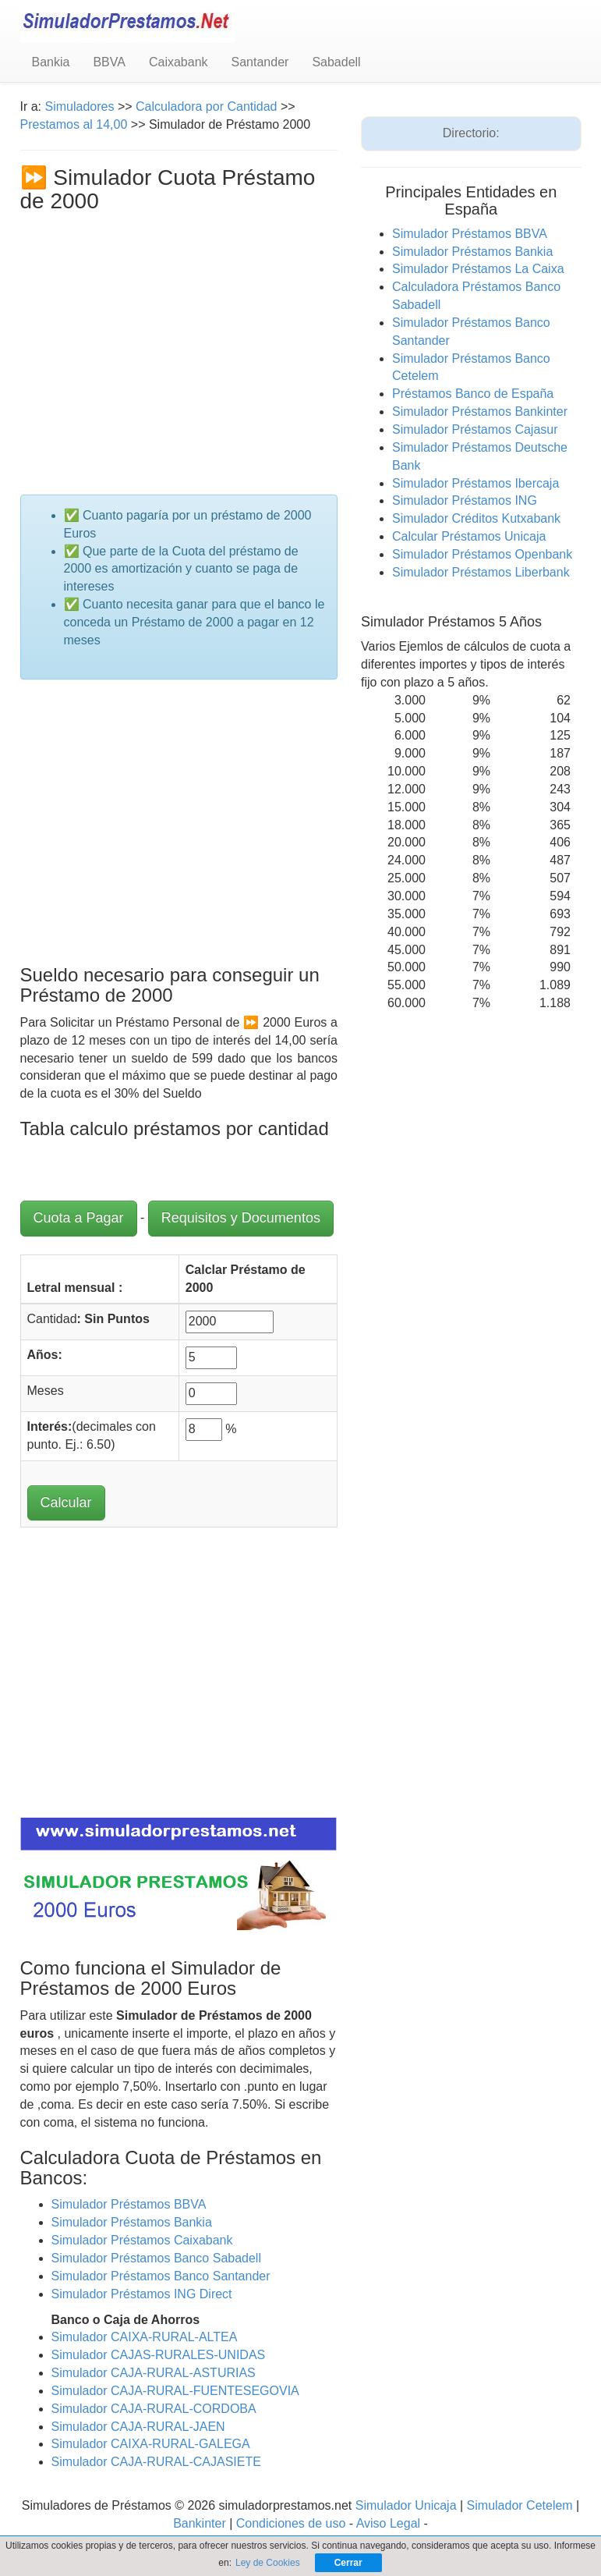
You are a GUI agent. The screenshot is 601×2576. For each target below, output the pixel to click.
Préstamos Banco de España (472, 393)
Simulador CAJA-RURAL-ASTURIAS (153, 2372)
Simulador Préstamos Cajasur (475, 429)
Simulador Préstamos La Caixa (478, 268)
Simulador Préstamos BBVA (129, 2204)
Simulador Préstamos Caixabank (142, 2240)
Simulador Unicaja (406, 2505)
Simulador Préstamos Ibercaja (475, 483)
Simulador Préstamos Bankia (131, 2222)
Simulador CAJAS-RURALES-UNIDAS (158, 2354)
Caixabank (178, 62)
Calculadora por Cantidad (208, 106)
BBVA (109, 62)
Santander (260, 62)
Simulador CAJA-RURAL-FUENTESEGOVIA (175, 2390)
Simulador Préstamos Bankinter (479, 411)
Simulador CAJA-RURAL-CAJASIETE (156, 2461)
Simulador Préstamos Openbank (482, 554)
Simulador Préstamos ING (464, 500)
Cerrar (348, 2562)
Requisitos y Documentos (240, 1218)
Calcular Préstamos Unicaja (469, 536)
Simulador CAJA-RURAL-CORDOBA (153, 2408)
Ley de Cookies (267, 2562)
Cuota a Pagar (79, 1218)
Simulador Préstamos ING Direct (141, 2294)
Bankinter (199, 2523)
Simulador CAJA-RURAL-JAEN (138, 2426)
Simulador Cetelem (520, 2505)
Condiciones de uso (291, 2523)
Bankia (51, 62)
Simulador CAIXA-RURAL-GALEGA (150, 2443)
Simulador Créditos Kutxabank (476, 518)
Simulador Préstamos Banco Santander (160, 2276)
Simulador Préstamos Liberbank (481, 572)
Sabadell (336, 62)
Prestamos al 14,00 (74, 124)
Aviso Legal (388, 2523)
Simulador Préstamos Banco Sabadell (156, 2258)
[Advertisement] (179, 331)
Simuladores (80, 106)
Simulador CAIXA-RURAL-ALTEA (144, 2337)
